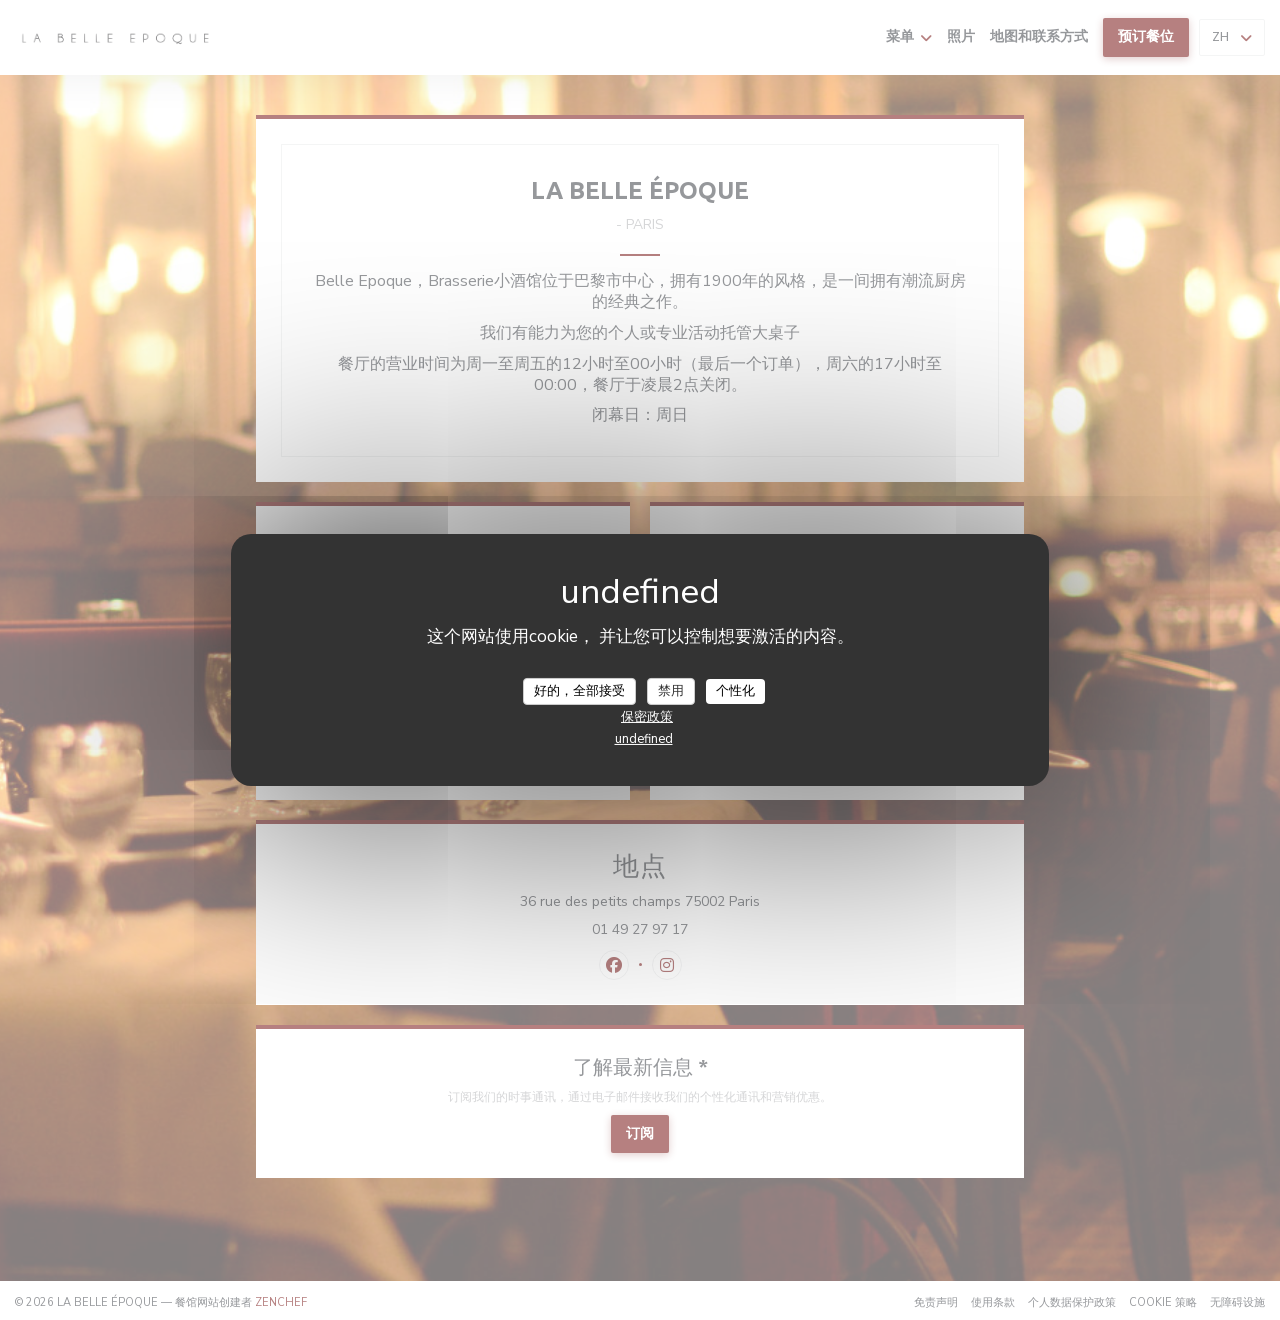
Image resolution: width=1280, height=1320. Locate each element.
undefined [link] (644, 739)
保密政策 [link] (647, 717)
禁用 (671, 690)
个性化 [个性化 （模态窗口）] (735, 690)
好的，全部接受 (579, 690)
